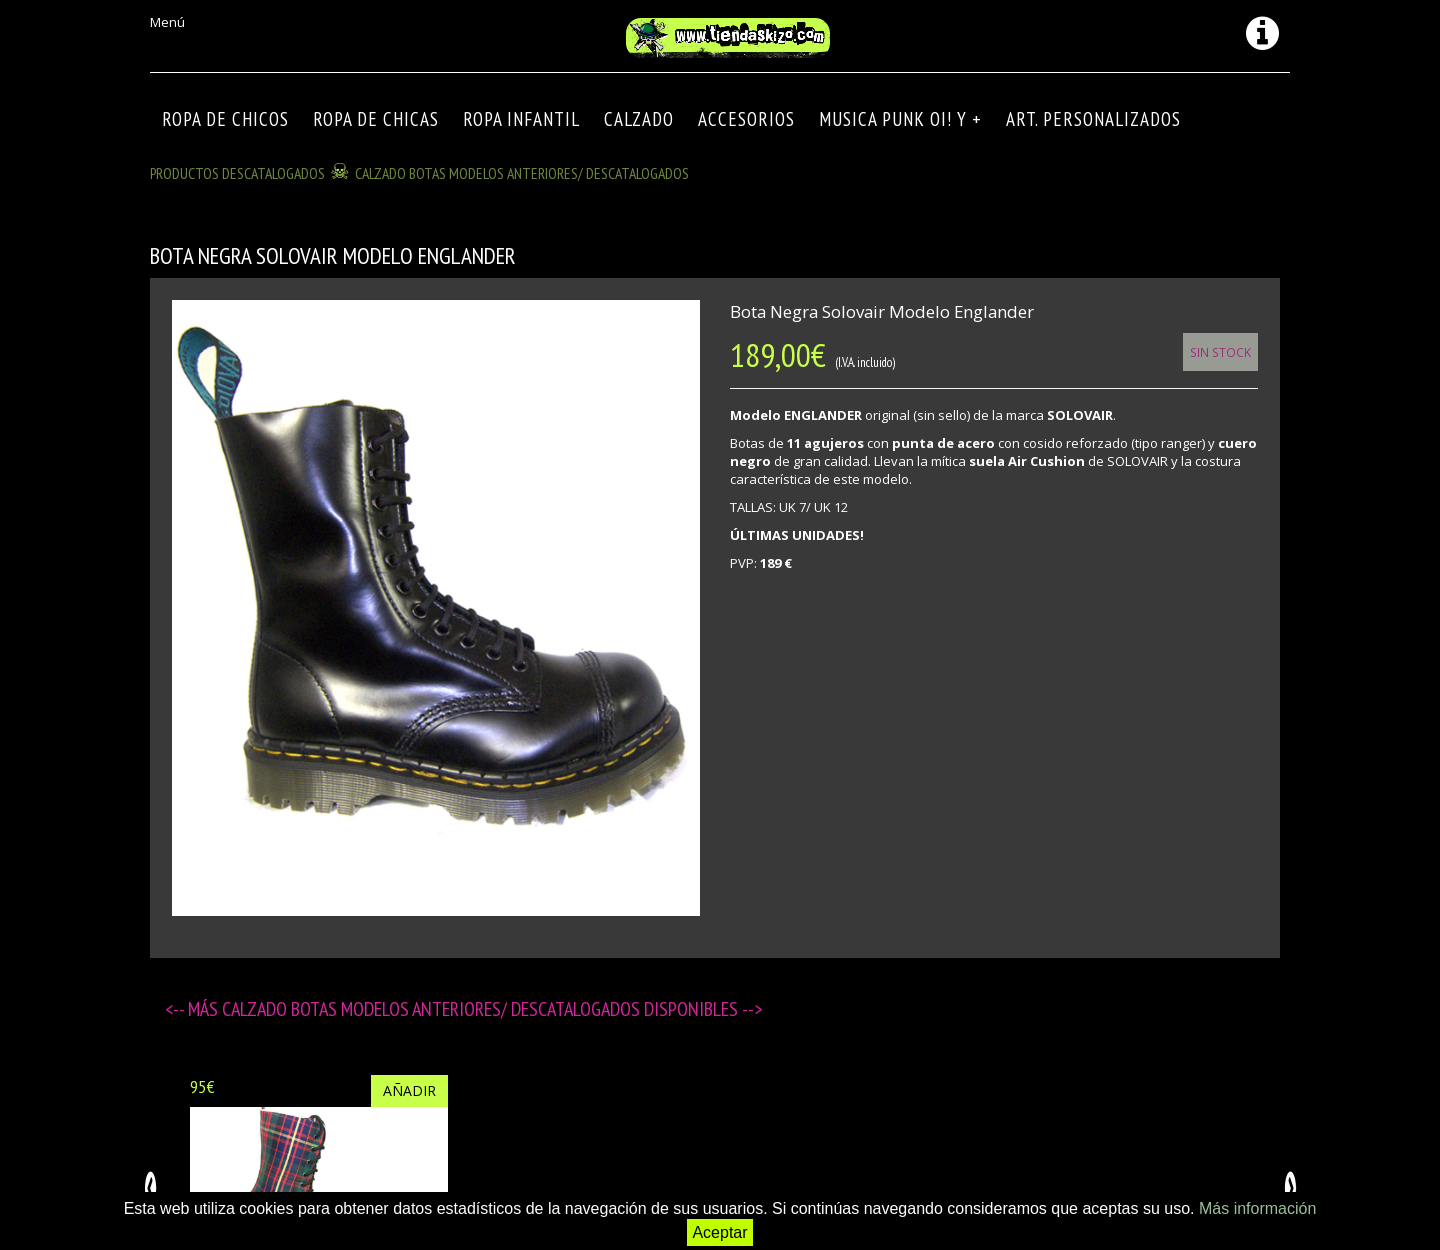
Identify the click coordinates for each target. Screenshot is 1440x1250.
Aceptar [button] (719, 1232)
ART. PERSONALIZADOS (1093, 119)
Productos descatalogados (237, 173)
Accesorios (746, 119)
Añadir (409, 1090)
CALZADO (639, 119)
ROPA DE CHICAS (376, 119)
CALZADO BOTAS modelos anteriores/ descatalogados (522, 173)
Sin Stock (1220, 352)
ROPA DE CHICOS (225, 119)
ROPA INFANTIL (521, 119)
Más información (1257, 1208)
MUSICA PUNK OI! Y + (900, 119)
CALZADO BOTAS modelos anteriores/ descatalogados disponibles (482, 1009)
